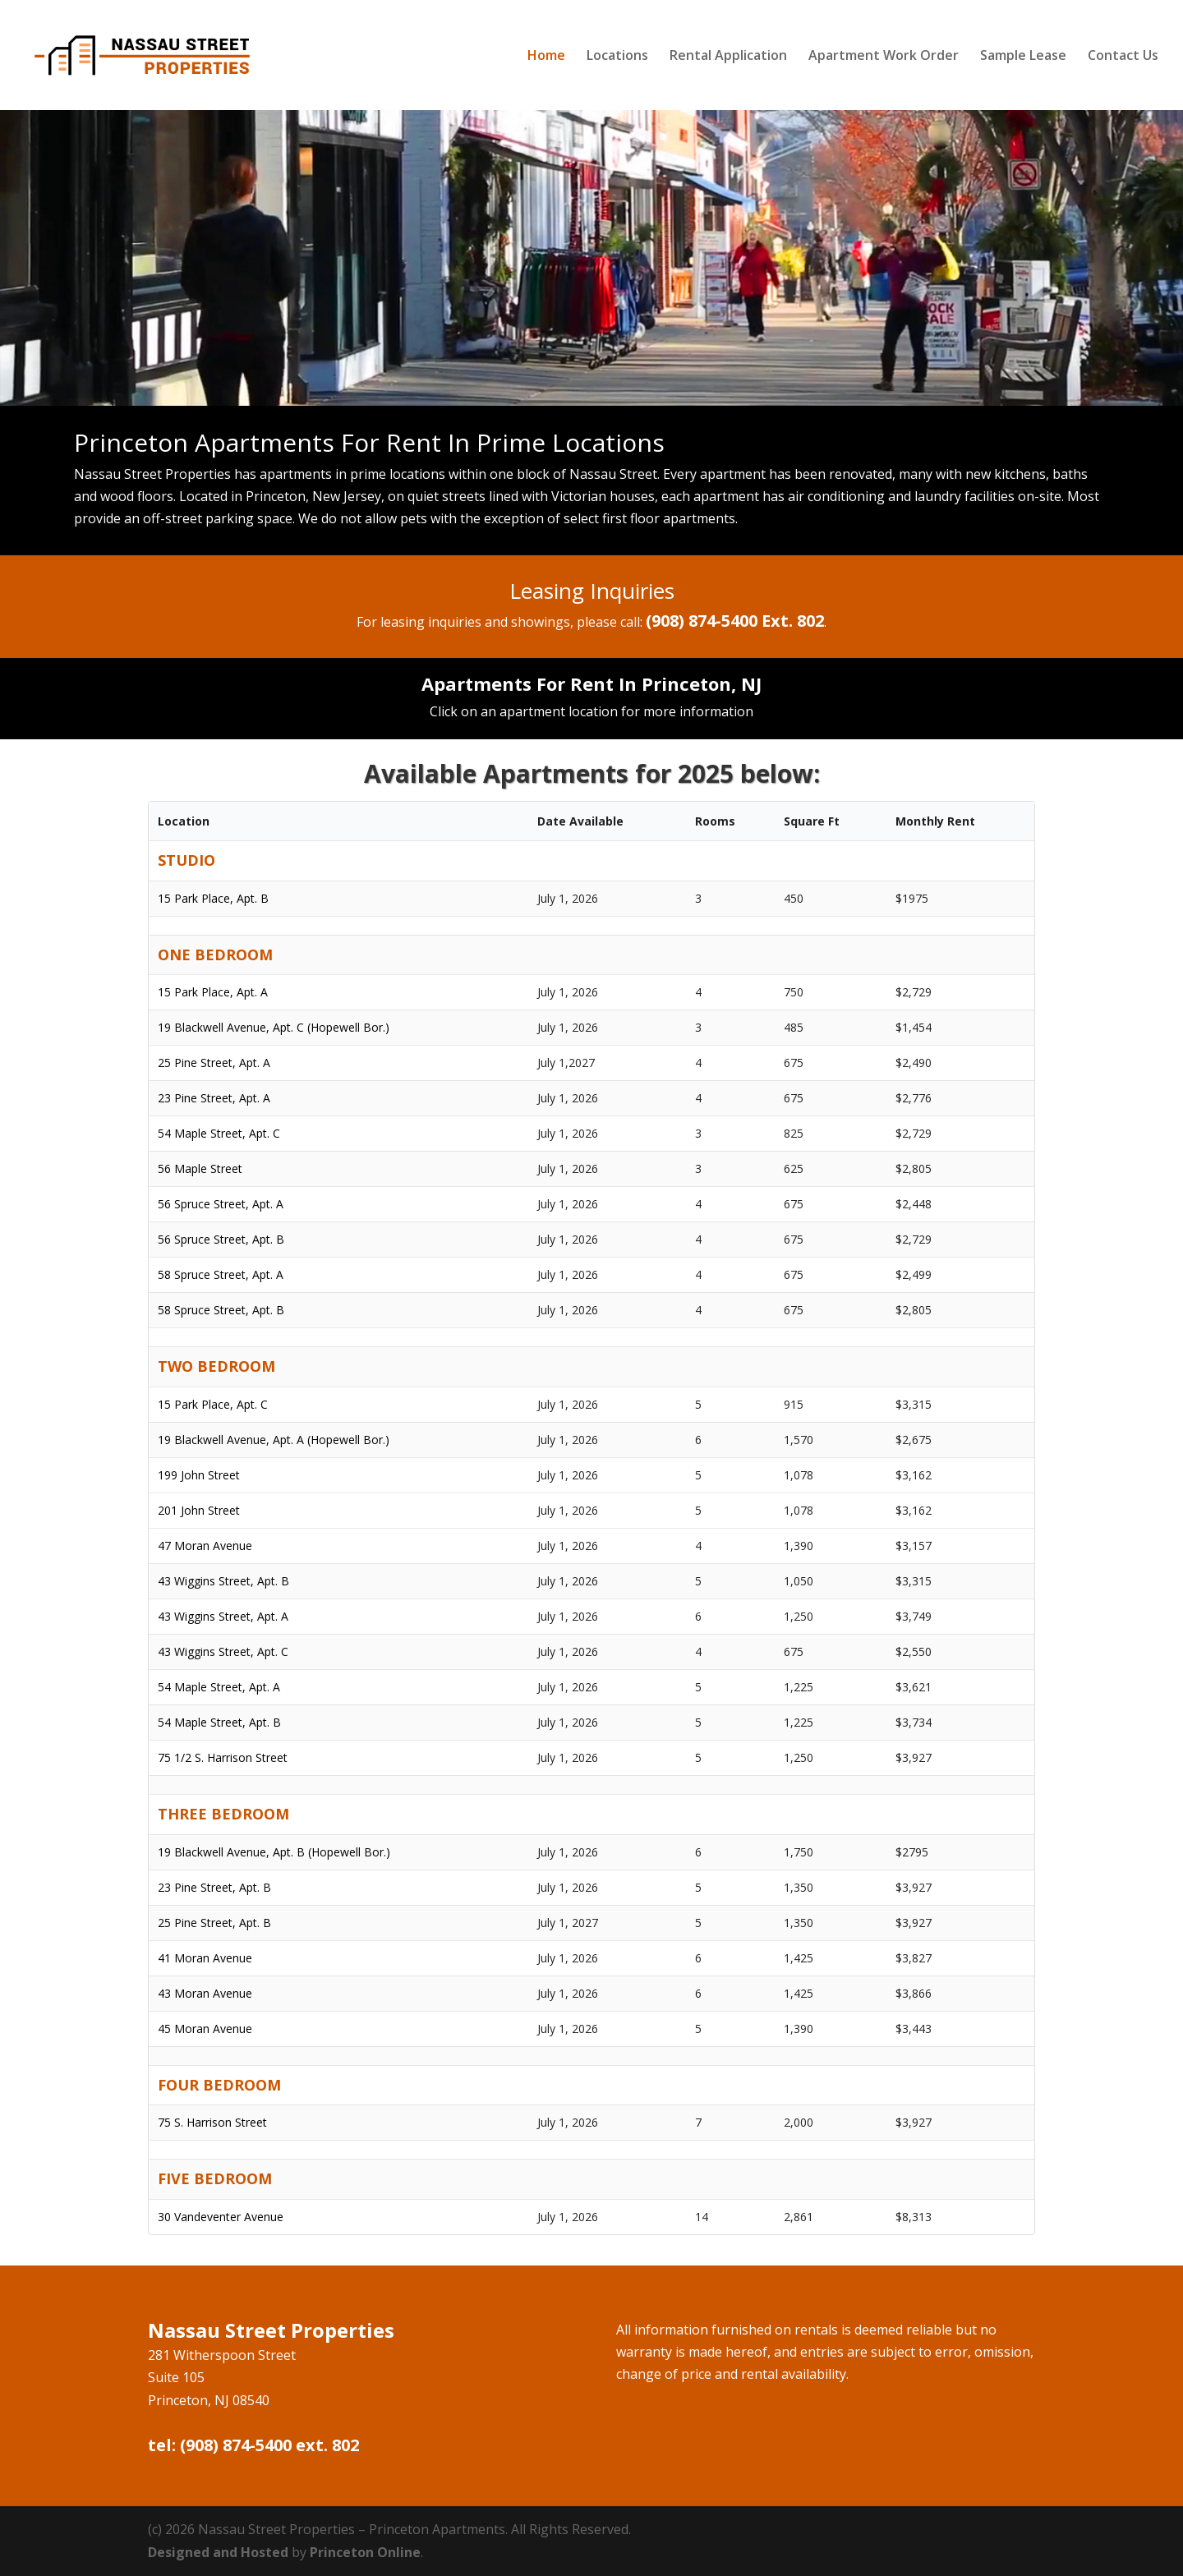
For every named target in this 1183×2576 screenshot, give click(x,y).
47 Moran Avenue (205, 1545)
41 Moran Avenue (205, 1958)
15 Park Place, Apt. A (213, 992)
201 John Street (199, 1510)
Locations (617, 56)
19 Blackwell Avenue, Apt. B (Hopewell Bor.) (274, 1852)
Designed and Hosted (218, 2552)
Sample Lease (1023, 56)
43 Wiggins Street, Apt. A (223, 1616)
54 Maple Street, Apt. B (219, 1722)
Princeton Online (365, 2552)
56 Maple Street (200, 1168)
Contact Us (1123, 56)
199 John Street (199, 1475)
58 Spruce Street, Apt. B (221, 1310)
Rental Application (728, 56)
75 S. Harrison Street (212, 2122)
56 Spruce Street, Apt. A (220, 1204)
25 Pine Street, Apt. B (214, 1922)
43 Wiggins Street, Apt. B (223, 1581)
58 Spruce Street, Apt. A (220, 1274)
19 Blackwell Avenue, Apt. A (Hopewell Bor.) (273, 1439)
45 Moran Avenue (205, 2028)
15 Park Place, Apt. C (213, 1404)
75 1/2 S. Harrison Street (223, 1757)
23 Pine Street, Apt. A (214, 1098)
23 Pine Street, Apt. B (214, 1887)
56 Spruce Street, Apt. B (221, 1239)
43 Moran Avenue (205, 1993)
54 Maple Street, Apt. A (219, 1687)
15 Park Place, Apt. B (213, 898)
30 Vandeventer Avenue (220, 2216)
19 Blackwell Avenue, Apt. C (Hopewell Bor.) (273, 1027)
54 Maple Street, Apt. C (219, 1133)
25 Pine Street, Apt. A (214, 1062)
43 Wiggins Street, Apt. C (223, 1651)
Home (546, 56)
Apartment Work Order (883, 56)
